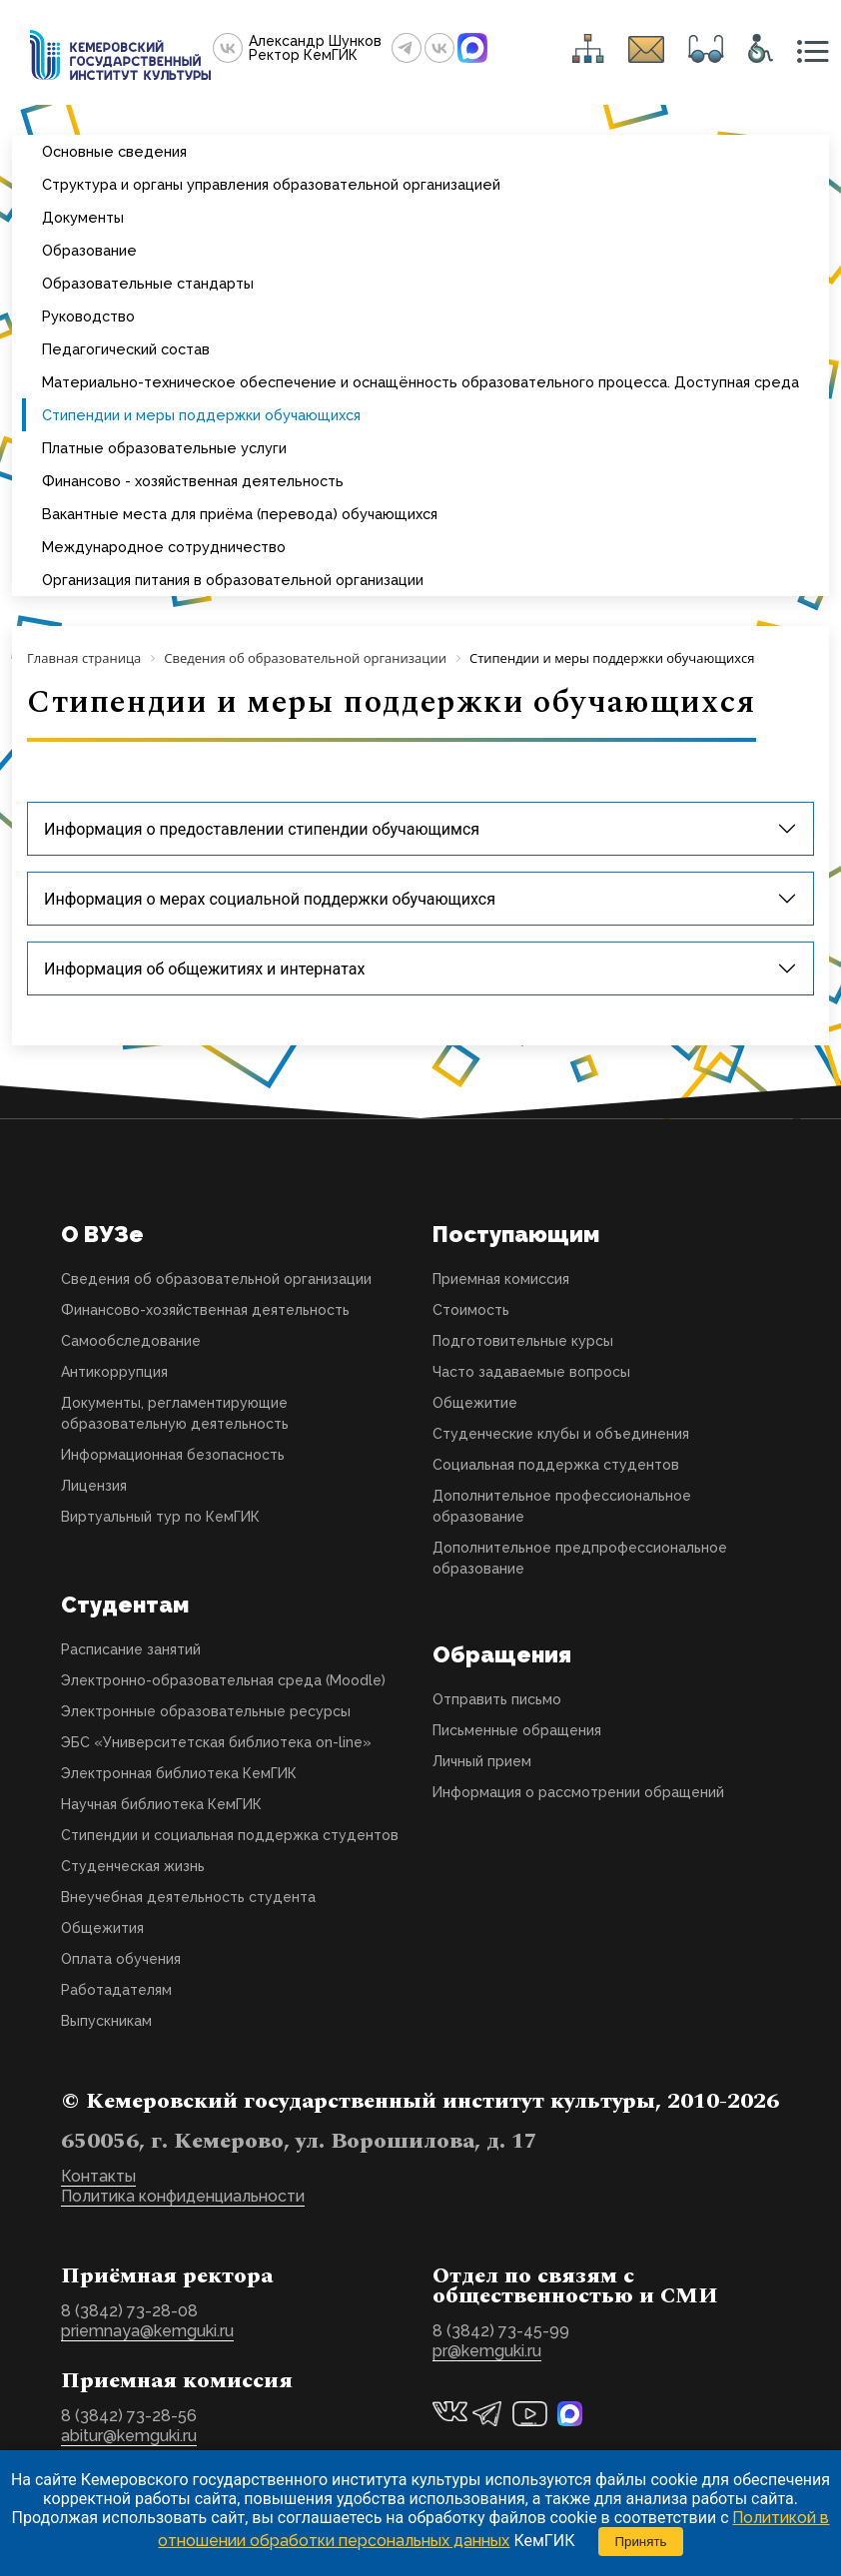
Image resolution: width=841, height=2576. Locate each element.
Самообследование (131, 1341)
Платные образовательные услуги (164, 447)
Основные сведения (114, 151)
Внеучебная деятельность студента (188, 1897)
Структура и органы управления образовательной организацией (271, 184)
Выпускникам (106, 2021)
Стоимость (470, 1310)
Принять (640, 2541)
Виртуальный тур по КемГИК (160, 1517)
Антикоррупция (114, 1372)
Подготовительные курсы (522, 1341)
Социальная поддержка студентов (555, 1465)
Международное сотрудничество (164, 546)
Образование (89, 250)
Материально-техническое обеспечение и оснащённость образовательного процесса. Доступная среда (420, 381)
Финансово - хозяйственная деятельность (193, 480)
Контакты (98, 2176)
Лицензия (94, 1486)
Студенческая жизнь (133, 1866)
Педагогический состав (126, 348)
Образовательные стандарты (148, 283)
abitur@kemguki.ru (129, 2435)
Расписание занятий (131, 1649)
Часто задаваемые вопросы (531, 1372)
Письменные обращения (516, 1730)
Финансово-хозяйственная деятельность (205, 1310)
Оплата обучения (121, 1959)
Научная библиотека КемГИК (161, 1804)
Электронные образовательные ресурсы (206, 1711)
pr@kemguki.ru (486, 2350)
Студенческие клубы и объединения (560, 1434)
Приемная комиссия (500, 1279)
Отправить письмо (496, 1699)
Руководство (88, 316)
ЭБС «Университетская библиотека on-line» (216, 1742)
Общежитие (474, 1403)
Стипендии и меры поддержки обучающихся (201, 414)
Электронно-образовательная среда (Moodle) (223, 1680)
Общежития (102, 1928)
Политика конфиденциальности (183, 2196)
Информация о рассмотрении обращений (578, 1792)
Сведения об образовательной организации (216, 1279)
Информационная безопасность (173, 1455)
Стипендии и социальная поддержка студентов (230, 1835)
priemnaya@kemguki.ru (147, 2330)
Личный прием (481, 1761)
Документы (83, 217)
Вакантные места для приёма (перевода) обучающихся (239, 513)
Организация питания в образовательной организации (232, 579)
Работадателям (116, 1990)
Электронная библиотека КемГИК (179, 1773)
